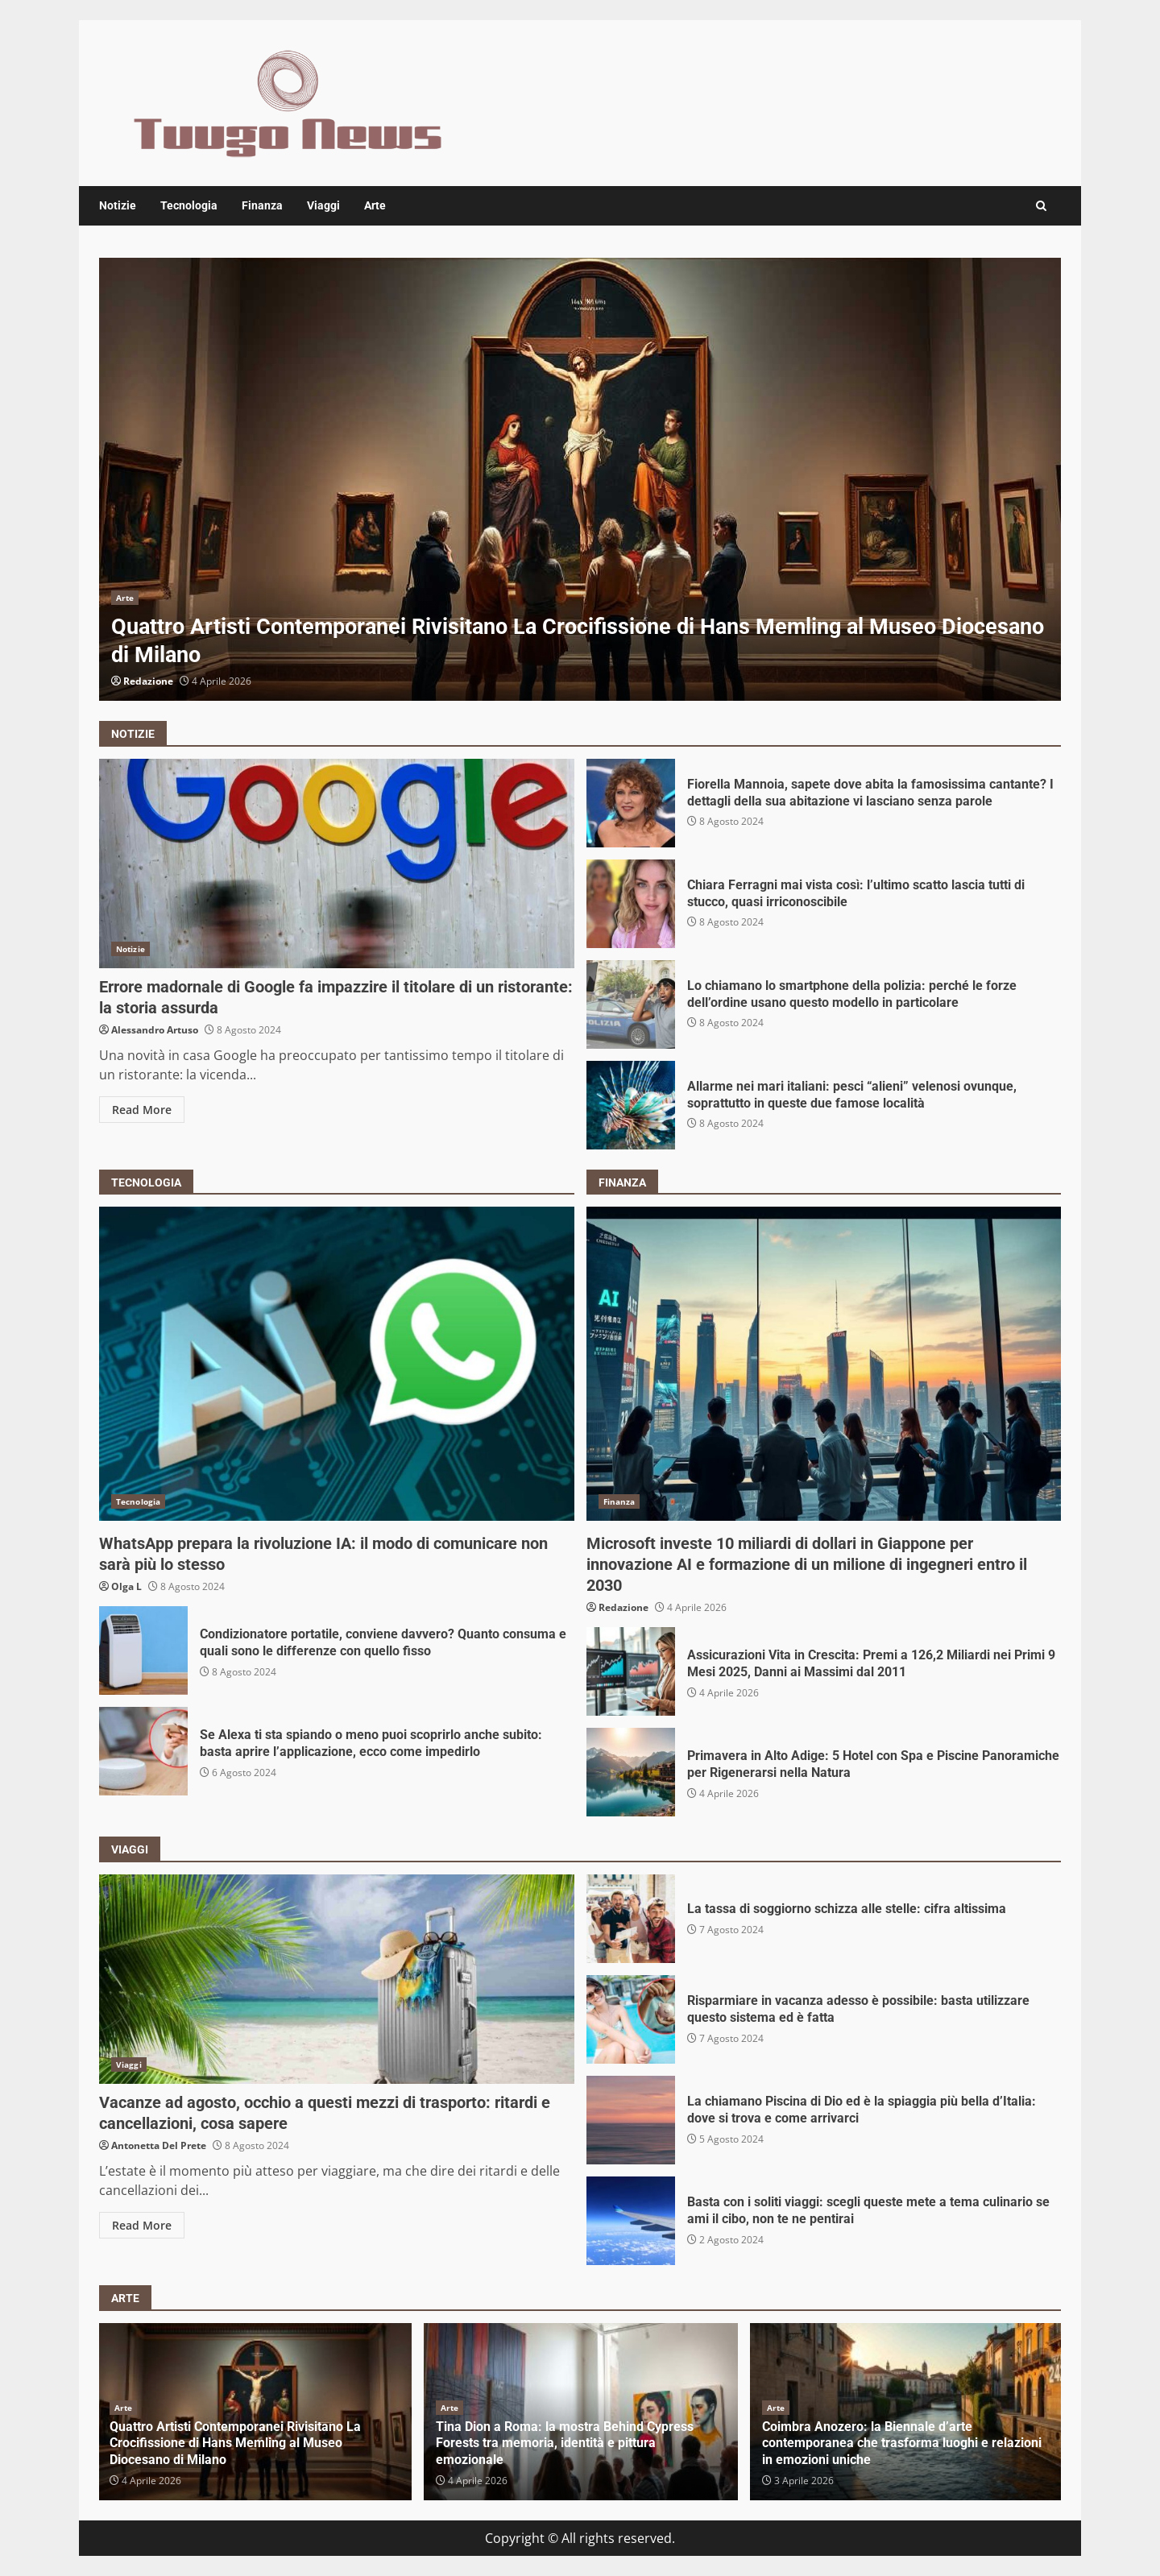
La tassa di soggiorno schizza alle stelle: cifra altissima (630, 1918)
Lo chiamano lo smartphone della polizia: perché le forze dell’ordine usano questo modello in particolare (630, 1004)
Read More (142, 1109)
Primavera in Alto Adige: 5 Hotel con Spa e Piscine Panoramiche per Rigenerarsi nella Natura (630, 1772)
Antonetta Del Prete (158, 2145)
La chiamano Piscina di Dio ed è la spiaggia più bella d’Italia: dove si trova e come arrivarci (630, 2120)
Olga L (126, 1586)
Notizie (117, 205)
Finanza (262, 205)
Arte (375, 205)
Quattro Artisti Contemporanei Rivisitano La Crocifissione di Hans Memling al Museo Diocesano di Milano (580, 479)
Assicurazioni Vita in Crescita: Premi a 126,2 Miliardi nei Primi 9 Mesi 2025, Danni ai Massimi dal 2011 (630, 1671)
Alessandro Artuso (154, 1030)
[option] (580, 479)
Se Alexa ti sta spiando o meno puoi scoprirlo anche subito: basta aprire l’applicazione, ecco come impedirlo (143, 1751)
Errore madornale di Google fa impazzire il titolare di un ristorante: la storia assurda (336, 863)
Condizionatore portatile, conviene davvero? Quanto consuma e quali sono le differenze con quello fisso (143, 1650)
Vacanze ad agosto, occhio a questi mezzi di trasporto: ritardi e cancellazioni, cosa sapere (336, 1979)
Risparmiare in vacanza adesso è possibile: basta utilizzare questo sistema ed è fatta (630, 2019)
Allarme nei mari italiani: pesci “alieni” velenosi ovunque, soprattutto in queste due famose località (630, 1105)
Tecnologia (189, 205)
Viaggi (323, 205)
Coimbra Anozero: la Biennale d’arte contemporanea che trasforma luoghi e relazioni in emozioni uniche (902, 2443)
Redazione (148, 681)
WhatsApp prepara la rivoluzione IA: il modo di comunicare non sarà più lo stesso (336, 1364)
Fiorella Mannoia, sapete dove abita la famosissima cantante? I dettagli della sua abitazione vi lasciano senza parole (630, 803)
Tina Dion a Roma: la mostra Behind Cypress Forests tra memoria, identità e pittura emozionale (565, 2443)
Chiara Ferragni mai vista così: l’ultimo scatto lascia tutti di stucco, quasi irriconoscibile (630, 903)
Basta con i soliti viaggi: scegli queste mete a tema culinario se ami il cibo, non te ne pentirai (630, 2220)
